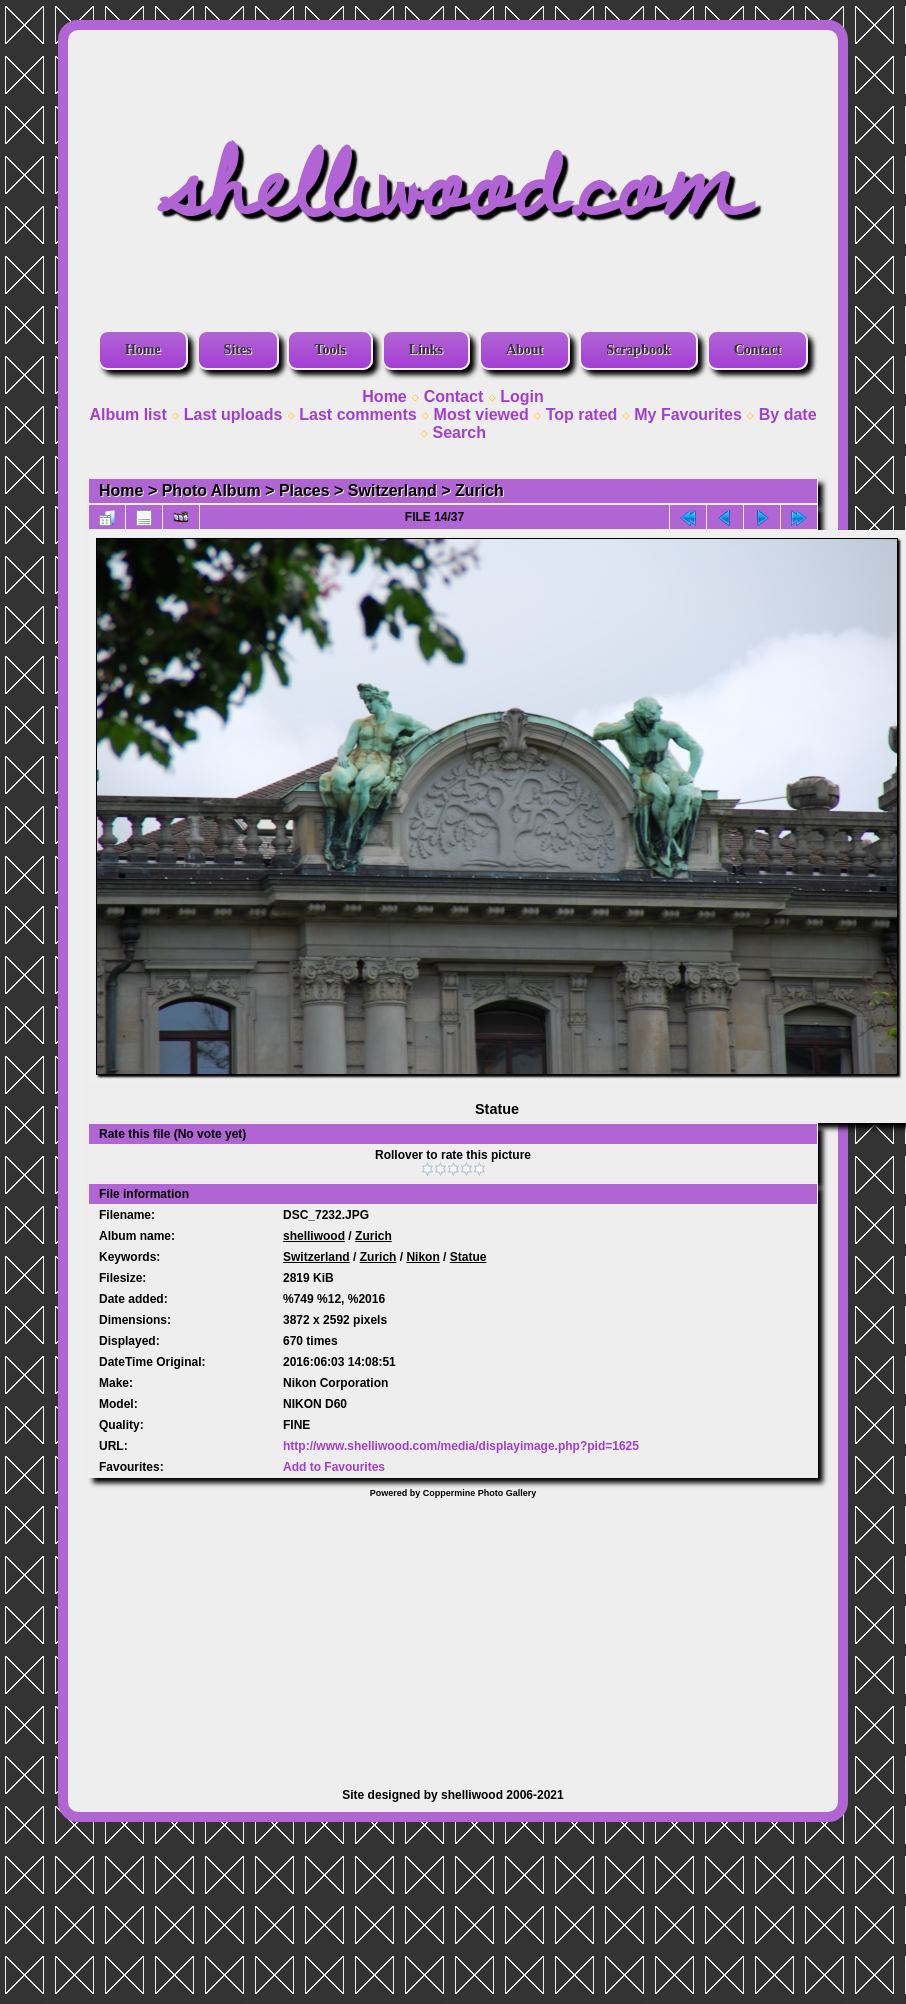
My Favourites (688, 414)
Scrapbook (638, 349)
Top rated (582, 414)
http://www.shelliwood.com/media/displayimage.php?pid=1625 (461, 1446)
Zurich (479, 490)
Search (459, 432)
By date (788, 414)
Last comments (357, 414)
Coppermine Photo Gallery (480, 1493)
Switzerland (392, 490)
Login (522, 396)
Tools (329, 349)
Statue (468, 1257)
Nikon (422, 1257)
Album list (127, 414)
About (524, 349)
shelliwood (314, 1236)
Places (304, 490)
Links (426, 349)
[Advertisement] (453, 1633)
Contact (757, 349)
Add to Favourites (334, 1467)
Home (143, 349)
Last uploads (233, 414)
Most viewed (481, 414)
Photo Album (211, 490)
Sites (238, 349)
